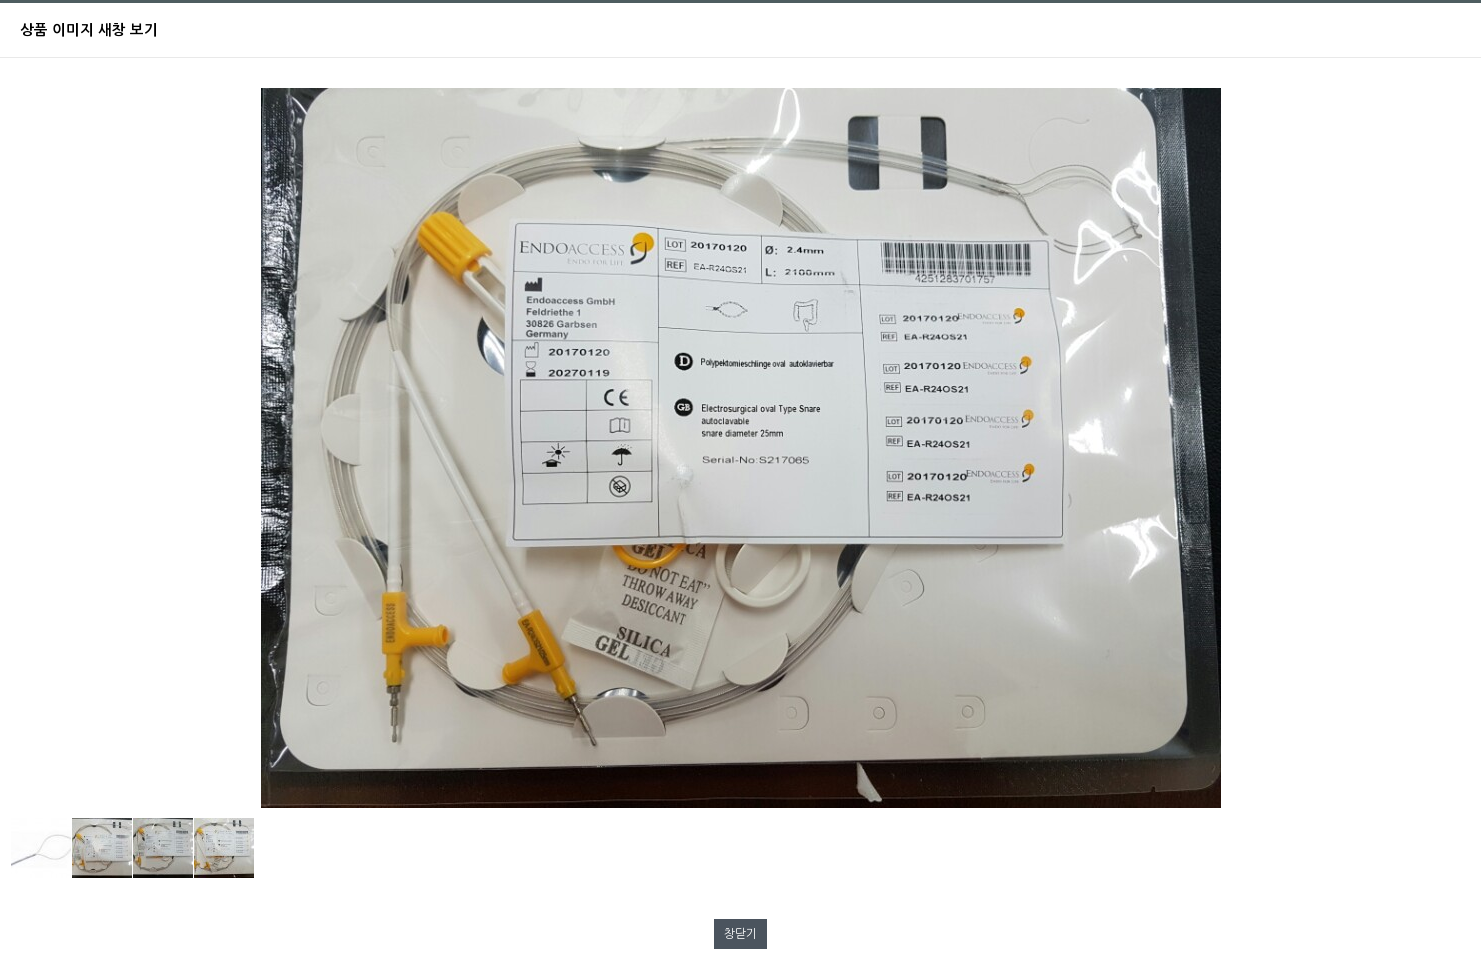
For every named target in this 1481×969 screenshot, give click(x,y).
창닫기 (740, 934)
